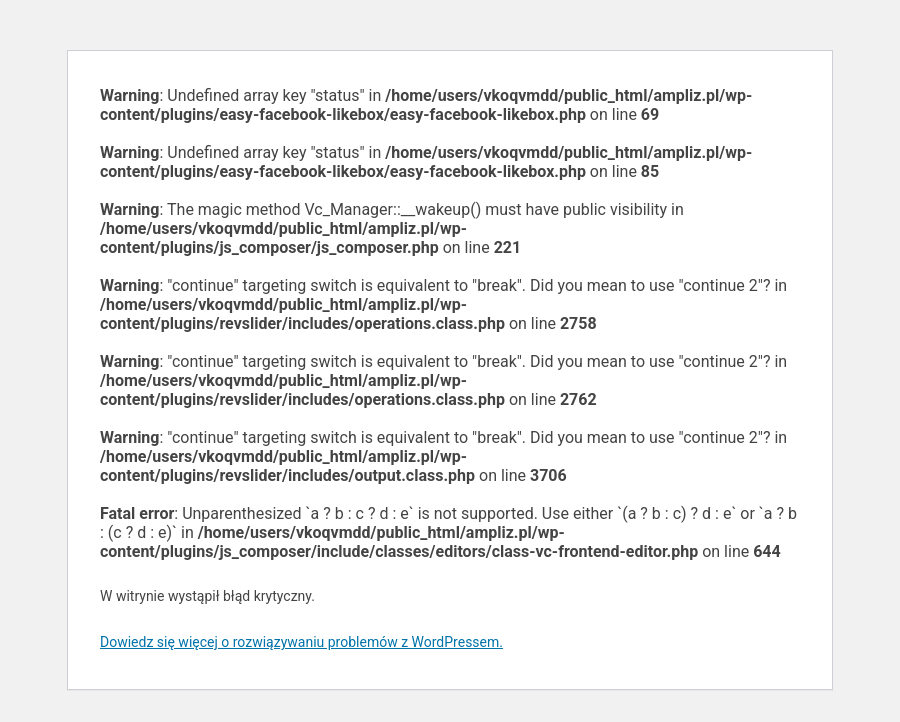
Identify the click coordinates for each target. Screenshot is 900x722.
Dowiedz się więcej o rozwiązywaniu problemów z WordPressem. (301, 642)
